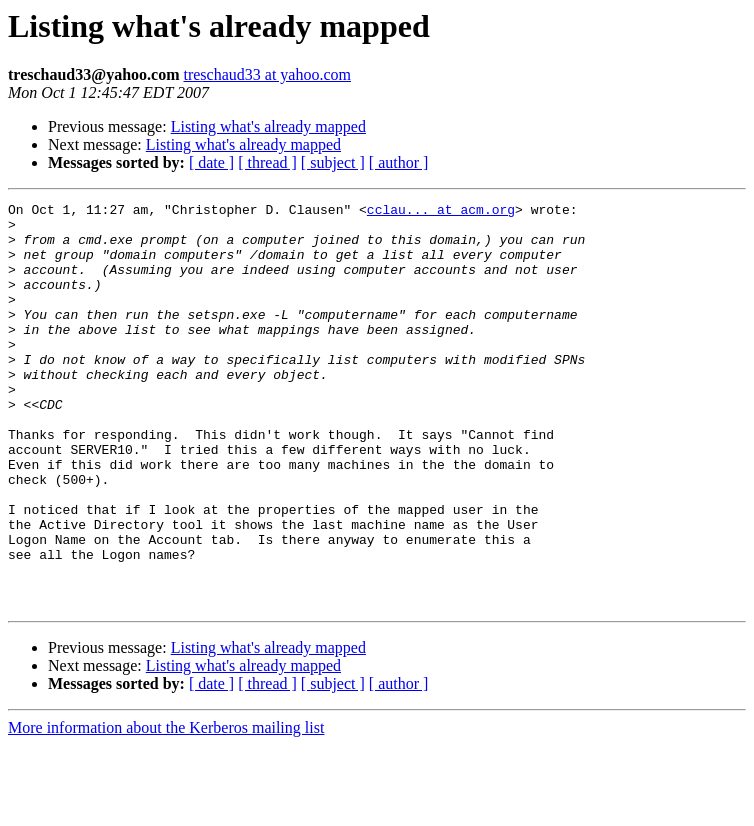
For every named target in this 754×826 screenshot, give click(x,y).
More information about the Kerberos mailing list (166, 808)
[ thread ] (267, 162)
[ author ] (399, 162)
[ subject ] (333, 162)
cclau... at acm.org (441, 212)
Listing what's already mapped (268, 126)
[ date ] (211, 162)
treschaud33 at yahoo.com (267, 74)
